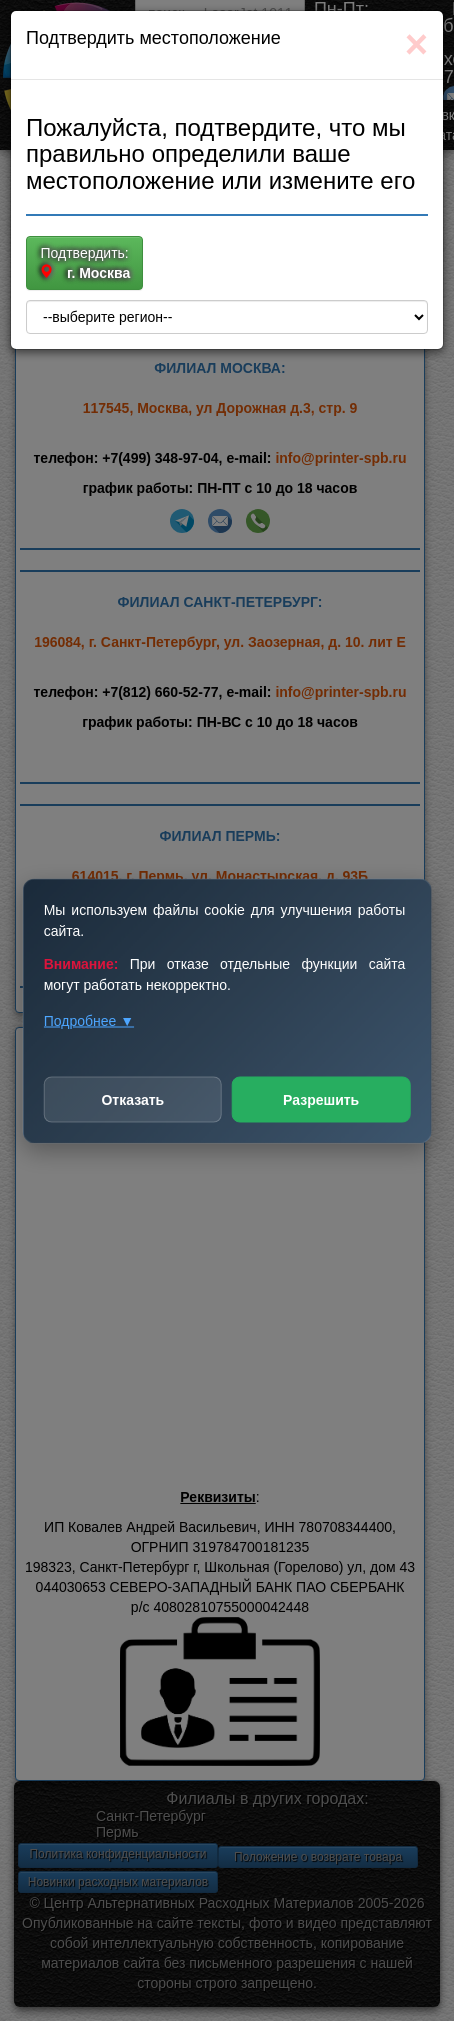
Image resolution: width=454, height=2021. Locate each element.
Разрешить (321, 1099)
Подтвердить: (84, 264)
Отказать (132, 1099)
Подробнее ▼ (89, 1020)
